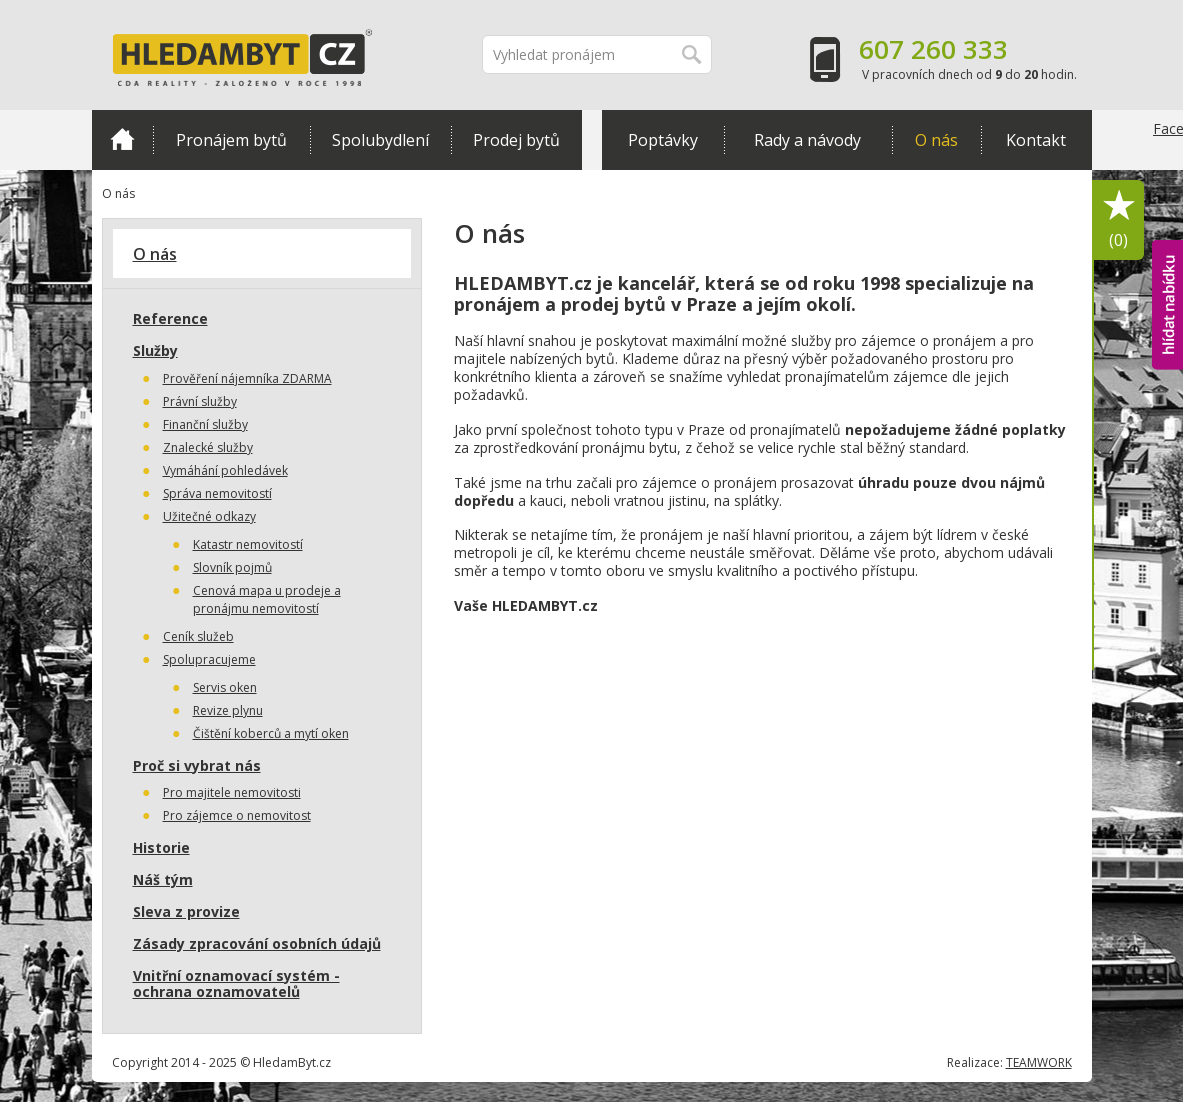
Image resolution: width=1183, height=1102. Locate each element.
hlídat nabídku (1167, 305)
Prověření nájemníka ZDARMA (247, 378)
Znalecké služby (208, 447)
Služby (155, 350)
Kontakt (1036, 140)
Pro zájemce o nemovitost (237, 815)
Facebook (1168, 170)
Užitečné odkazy (209, 516)
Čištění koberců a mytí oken (271, 733)
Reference (170, 318)
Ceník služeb (198, 636)
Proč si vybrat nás (197, 765)
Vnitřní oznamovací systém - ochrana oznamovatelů (236, 984)
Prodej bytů (516, 140)
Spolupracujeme (209, 659)
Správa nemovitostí (217, 493)
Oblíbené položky (1119, 220)
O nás (936, 140)
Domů (122, 139)
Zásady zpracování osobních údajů (257, 943)
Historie (161, 847)
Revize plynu (228, 710)
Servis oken (225, 687)
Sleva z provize (186, 911)
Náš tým (163, 879)
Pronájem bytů (231, 140)
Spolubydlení (380, 140)
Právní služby (200, 401)
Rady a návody (807, 140)
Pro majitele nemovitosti (232, 792)
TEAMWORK (1039, 1062)
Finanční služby (205, 424)
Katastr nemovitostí (248, 544)
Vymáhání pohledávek (225, 470)
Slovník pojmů (232, 567)
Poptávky (663, 140)
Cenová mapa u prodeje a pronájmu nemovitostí (267, 599)
